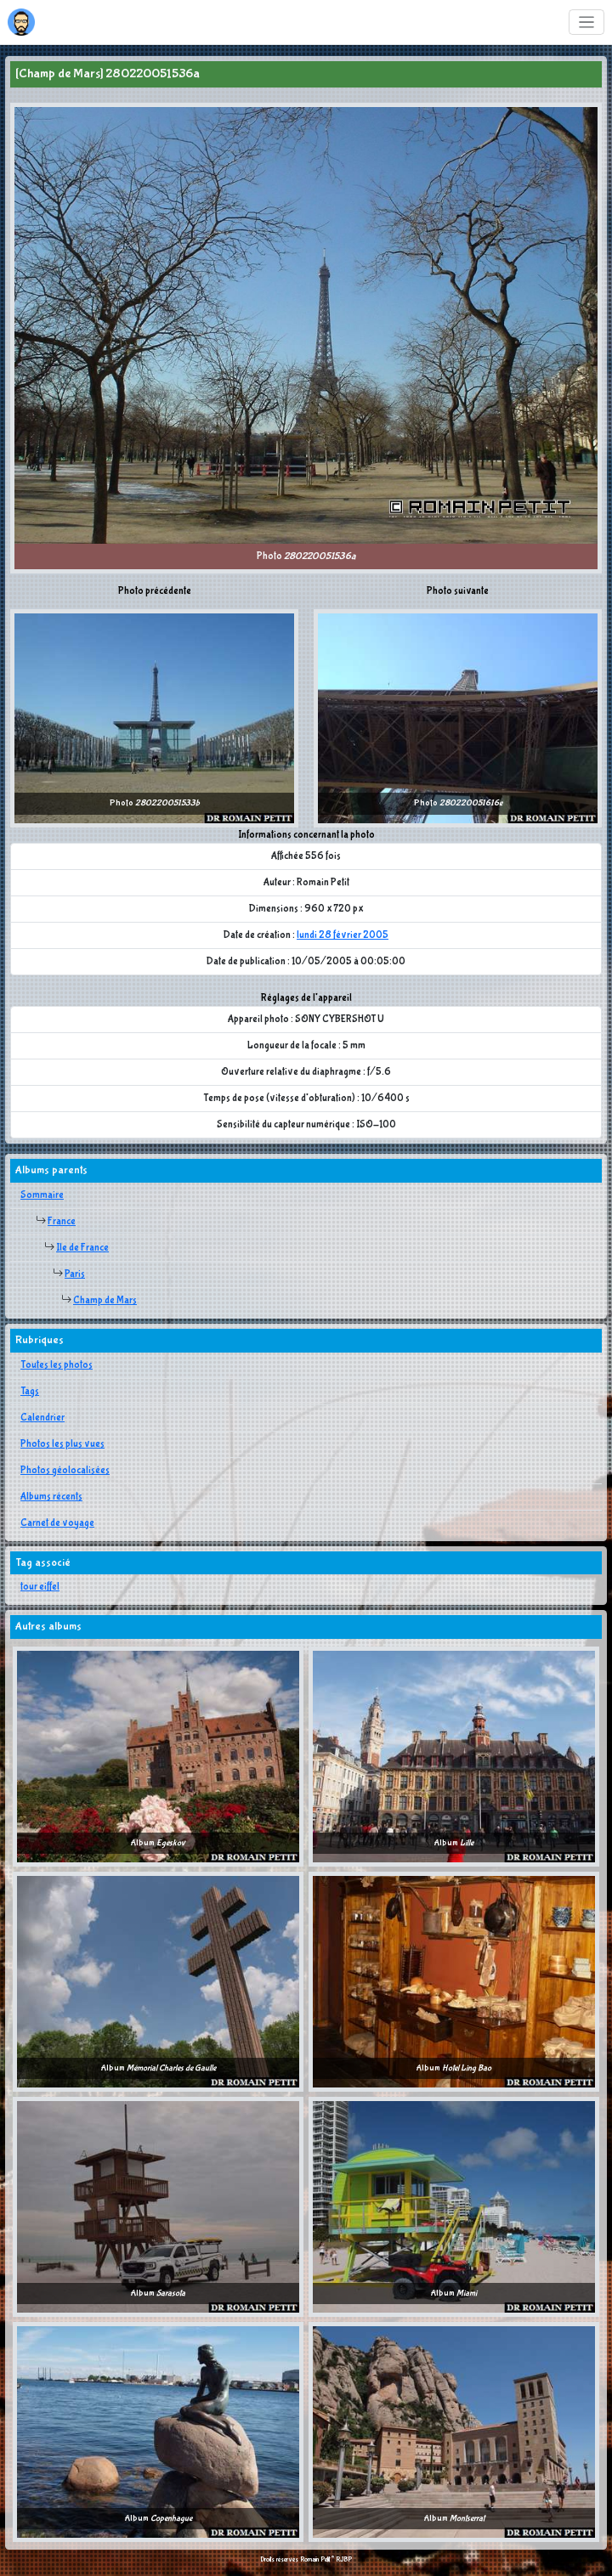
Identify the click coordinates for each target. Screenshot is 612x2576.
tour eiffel (40, 1587)
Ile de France (82, 1248)
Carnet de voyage (57, 1523)
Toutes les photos (56, 1365)
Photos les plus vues (62, 1444)
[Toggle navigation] (587, 22)
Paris (75, 1274)
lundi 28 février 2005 (342, 935)
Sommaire (42, 1195)
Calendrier (42, 1418)
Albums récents (51, 1497)
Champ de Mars (105, 1301)
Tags (29, 1392)
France (62, 1222)
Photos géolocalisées (65, 1471)
